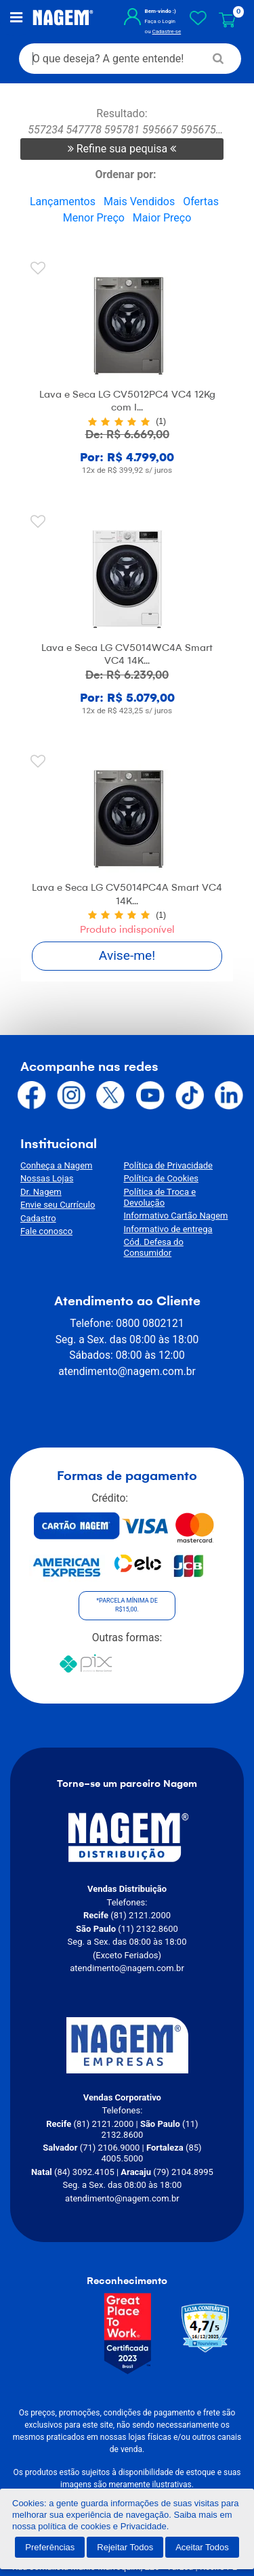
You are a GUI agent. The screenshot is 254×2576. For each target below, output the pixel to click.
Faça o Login (156, 22)
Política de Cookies (161, 1180)
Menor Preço (94, 219)
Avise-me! (127, 957)
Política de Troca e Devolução (181, 1193)
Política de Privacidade (168, 1167)
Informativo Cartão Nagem (176, 1206)
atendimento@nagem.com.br (127, 1351)
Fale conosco (46, 1232)
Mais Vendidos (139, 202)
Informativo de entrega (168, 1220)
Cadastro (38, 1220)
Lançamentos (63, 202)
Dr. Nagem (41, 1193)
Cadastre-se (162, 32)
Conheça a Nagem (56, 1167)
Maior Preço (162, 219)
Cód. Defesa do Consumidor (179, 1232)
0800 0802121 (150, 1302)
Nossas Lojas (46, 1180)
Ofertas (201, 202)
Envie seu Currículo (57, 1206)
